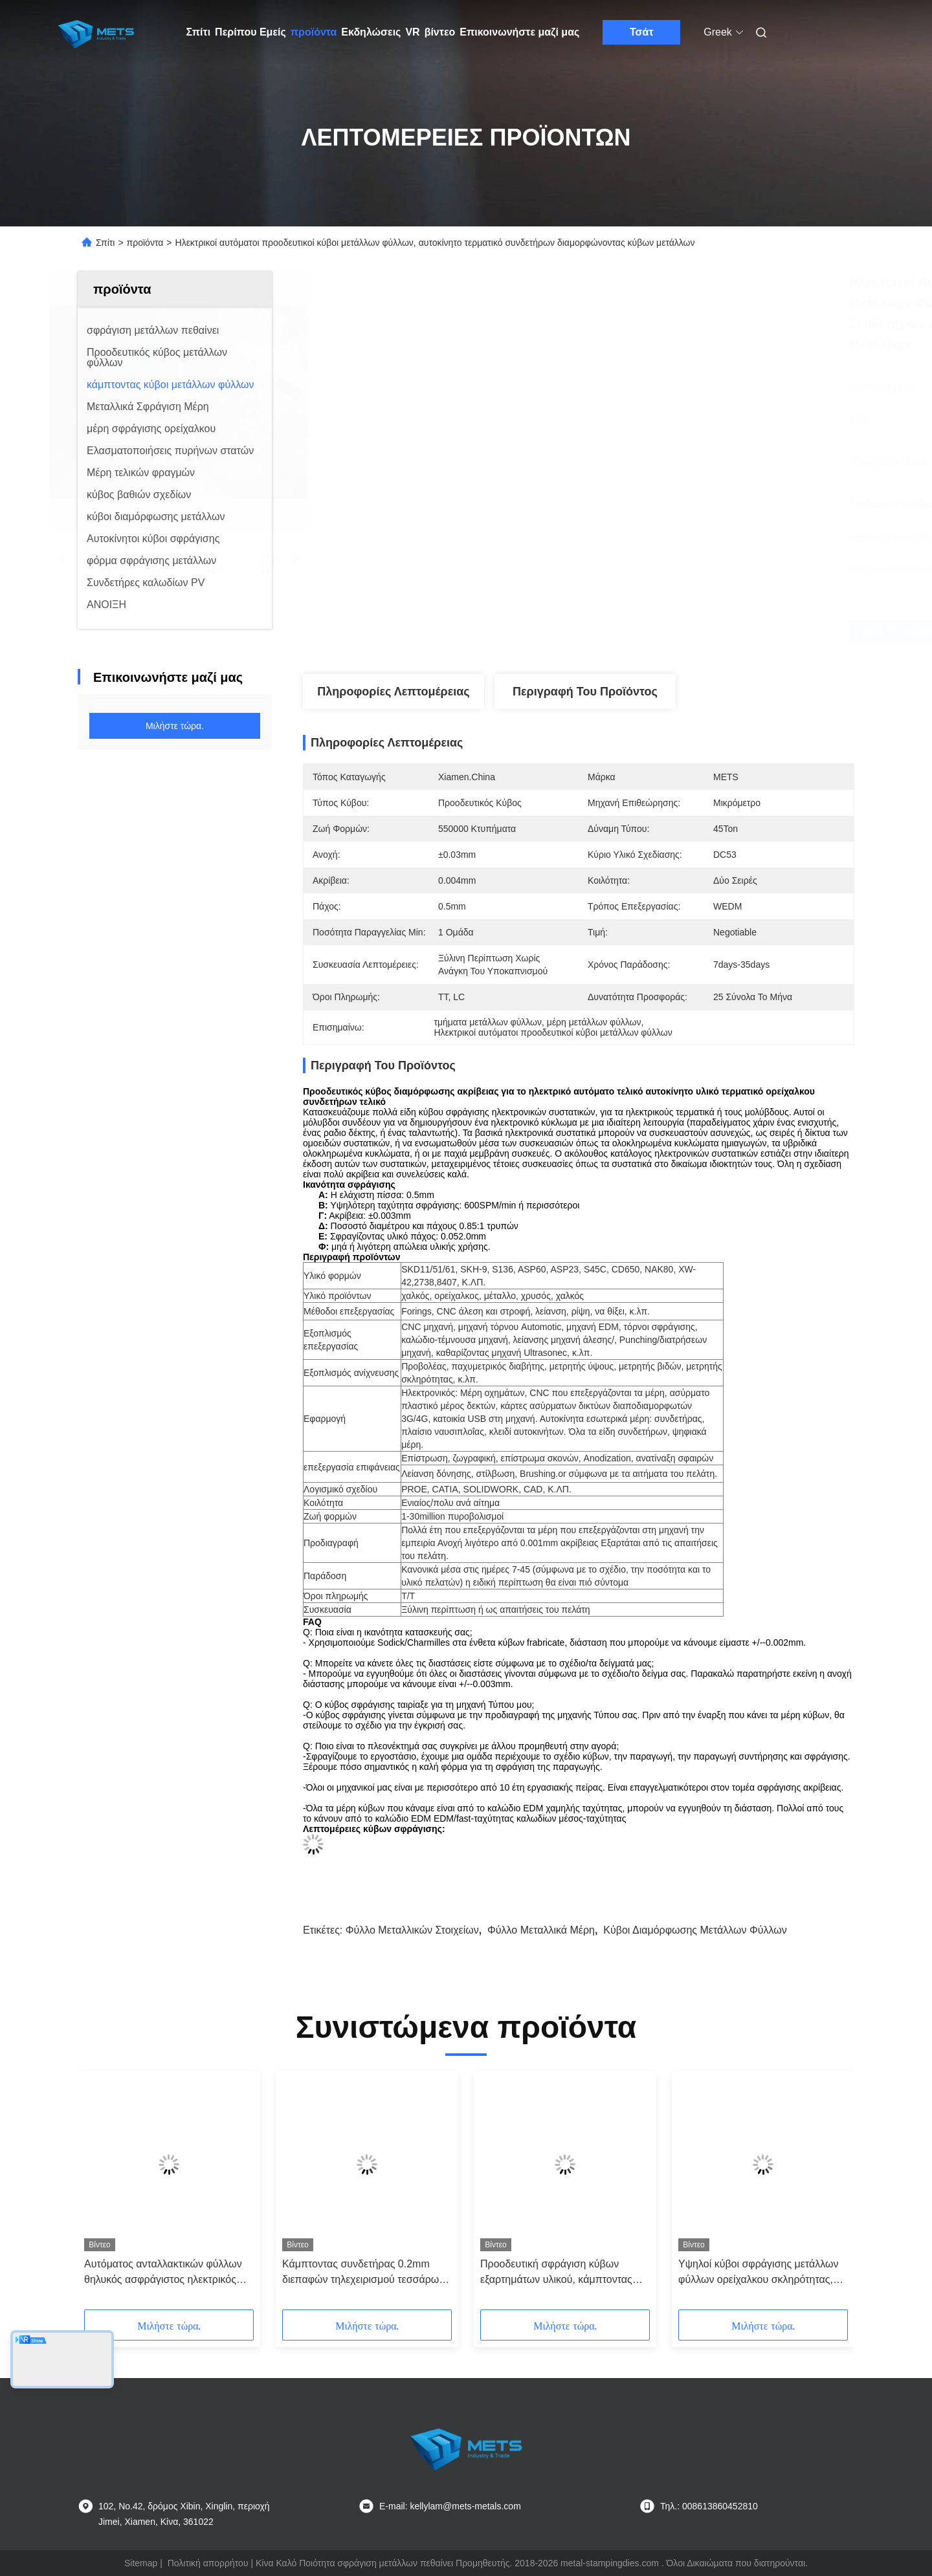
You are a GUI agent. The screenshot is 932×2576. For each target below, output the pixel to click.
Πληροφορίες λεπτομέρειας (393, 691)
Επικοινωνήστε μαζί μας (519, 32)
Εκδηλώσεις (371, 32)
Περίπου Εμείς (250, 32)
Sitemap (140, 2563)
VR (412, 32)
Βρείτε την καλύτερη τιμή (647, 631)
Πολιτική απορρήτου (208, 2563)
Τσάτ (642, 32)
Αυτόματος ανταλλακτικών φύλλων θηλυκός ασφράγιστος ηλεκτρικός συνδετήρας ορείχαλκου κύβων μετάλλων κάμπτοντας (163, 2272)
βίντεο (440, 32)
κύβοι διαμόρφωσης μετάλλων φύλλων (694, 1930)
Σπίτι (198, 32)
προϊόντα (314, 32)
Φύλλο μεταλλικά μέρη (541, 1930)
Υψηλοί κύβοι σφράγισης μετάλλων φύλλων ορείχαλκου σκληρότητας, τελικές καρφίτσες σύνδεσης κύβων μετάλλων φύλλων (758, 2272)
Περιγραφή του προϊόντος (585, 691)
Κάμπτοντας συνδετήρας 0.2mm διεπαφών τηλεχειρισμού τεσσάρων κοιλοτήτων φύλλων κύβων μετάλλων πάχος (367, 2272)
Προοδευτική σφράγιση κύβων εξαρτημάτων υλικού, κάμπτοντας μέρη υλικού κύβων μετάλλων (556, 2272)
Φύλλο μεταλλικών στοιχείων (412, 1930)
